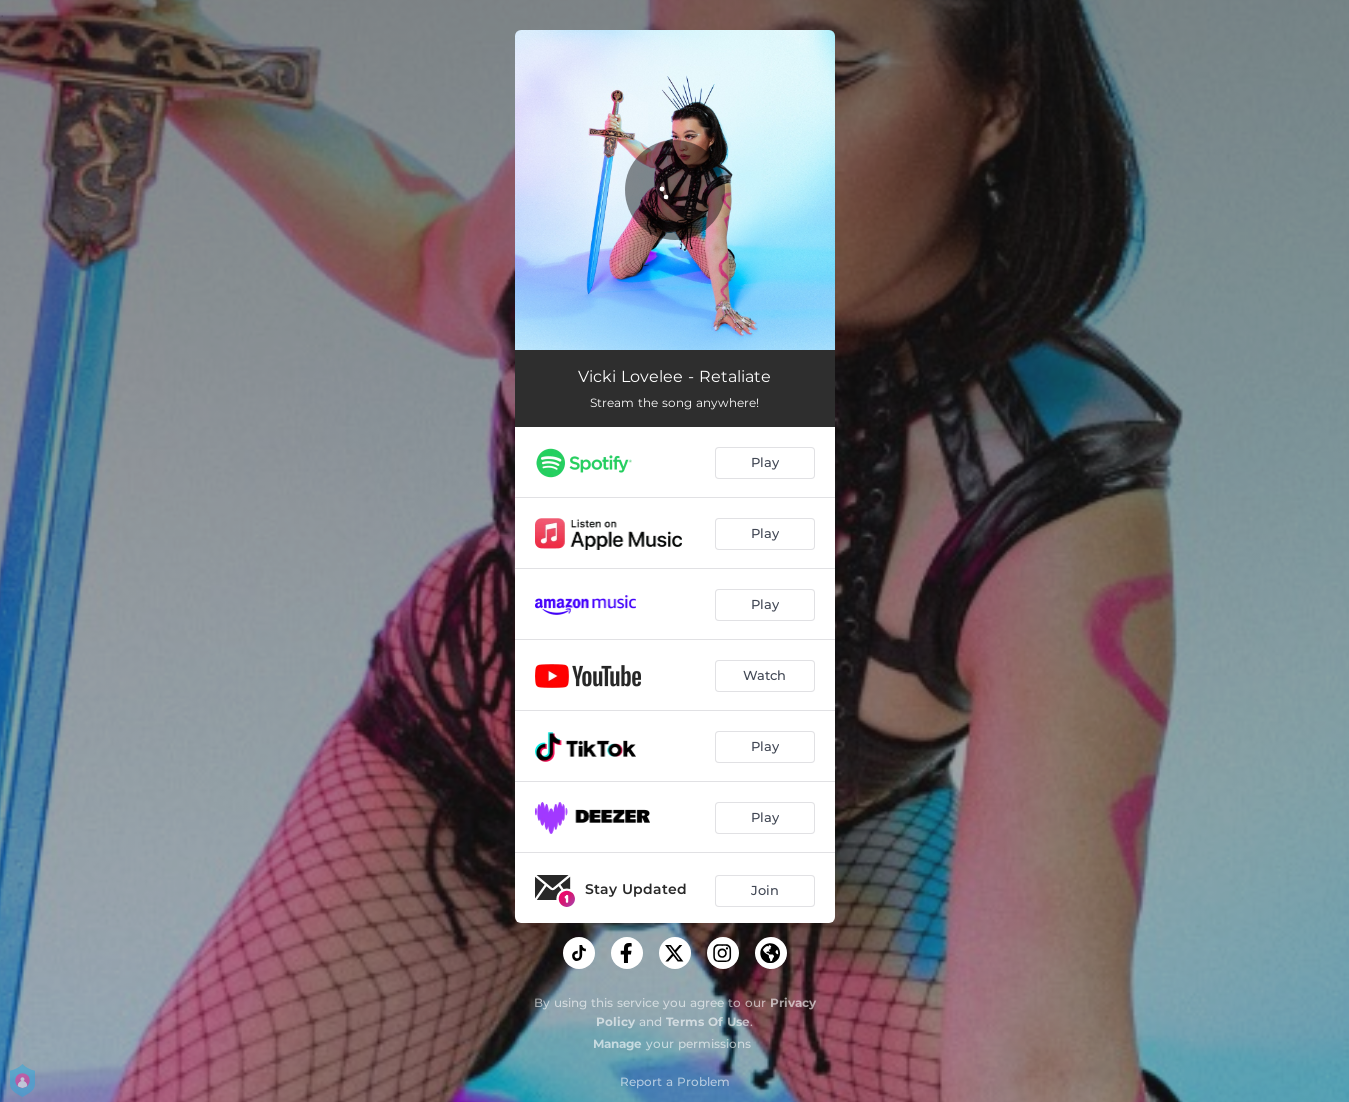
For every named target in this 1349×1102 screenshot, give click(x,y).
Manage (617, 1043)
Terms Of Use (708, 1021)
